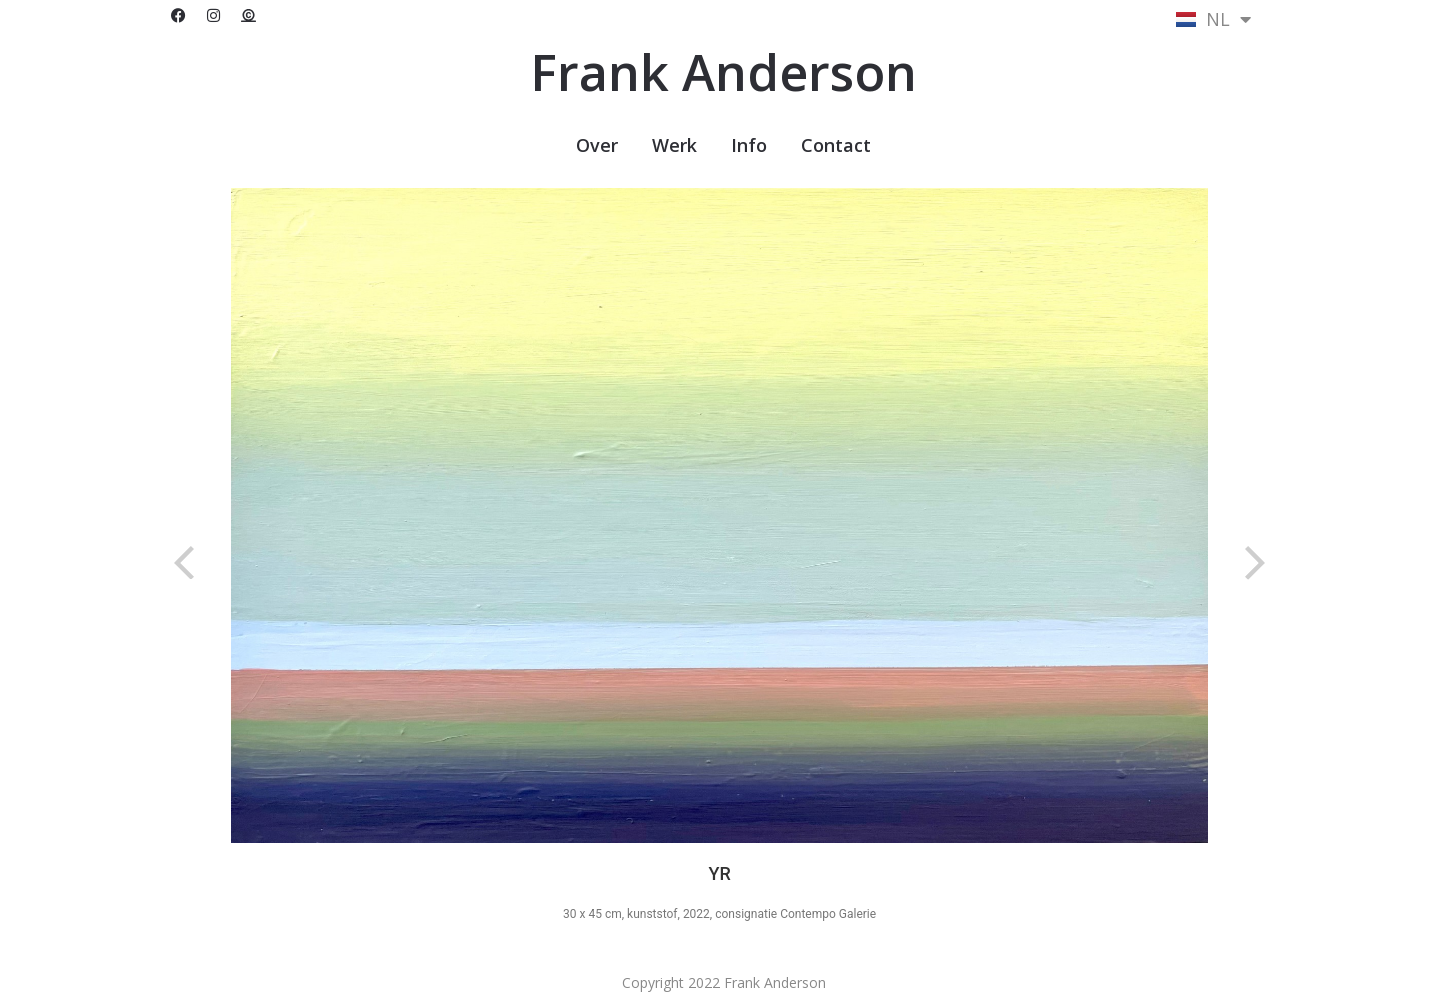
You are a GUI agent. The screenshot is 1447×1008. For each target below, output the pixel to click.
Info (749, 145)
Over (597, 145)
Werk (674, 145)
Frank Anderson (723, 72)
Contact (836, 145)
